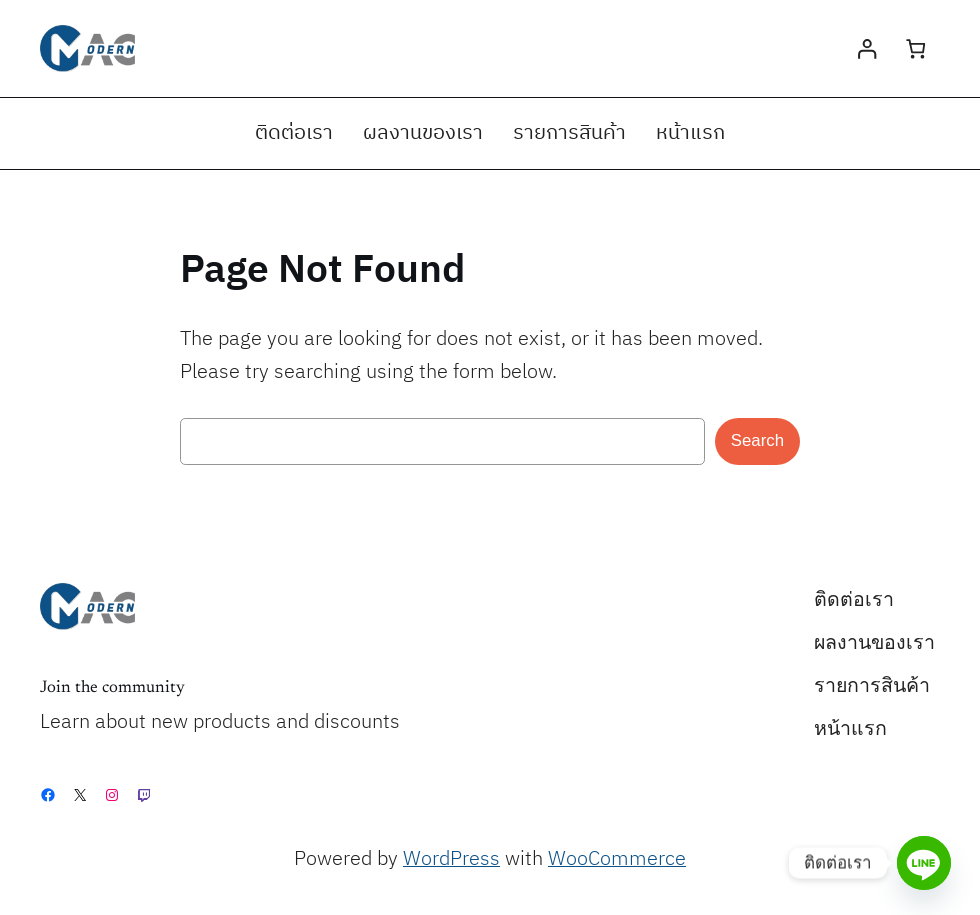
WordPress (451, 859)
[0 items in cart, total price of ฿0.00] (915, 48)
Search (757, 440)
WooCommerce (617, 859)
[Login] (866, 48)
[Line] (924, 863)
